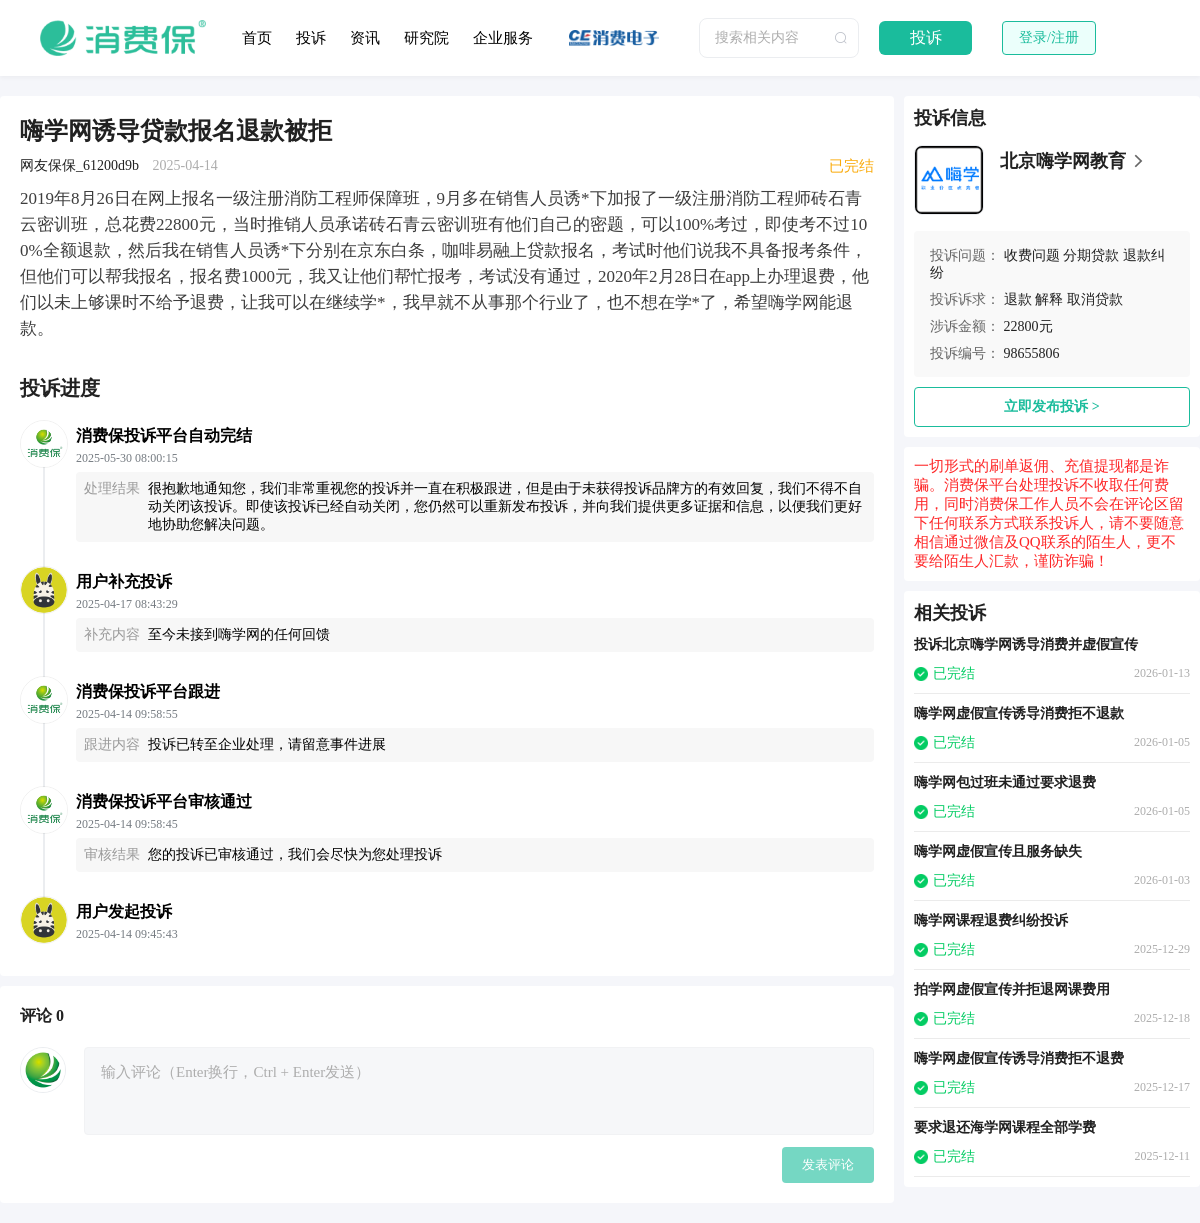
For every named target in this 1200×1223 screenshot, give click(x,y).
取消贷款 (1095, 299)
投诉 (311, 38)
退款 (1018, 299)
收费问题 (1032, 255)
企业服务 (503, 38)
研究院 (426, 38)
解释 (1049, 299)
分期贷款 (1091, 255)
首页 (257, 38)
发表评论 (828, 1164)
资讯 (365, 38)
